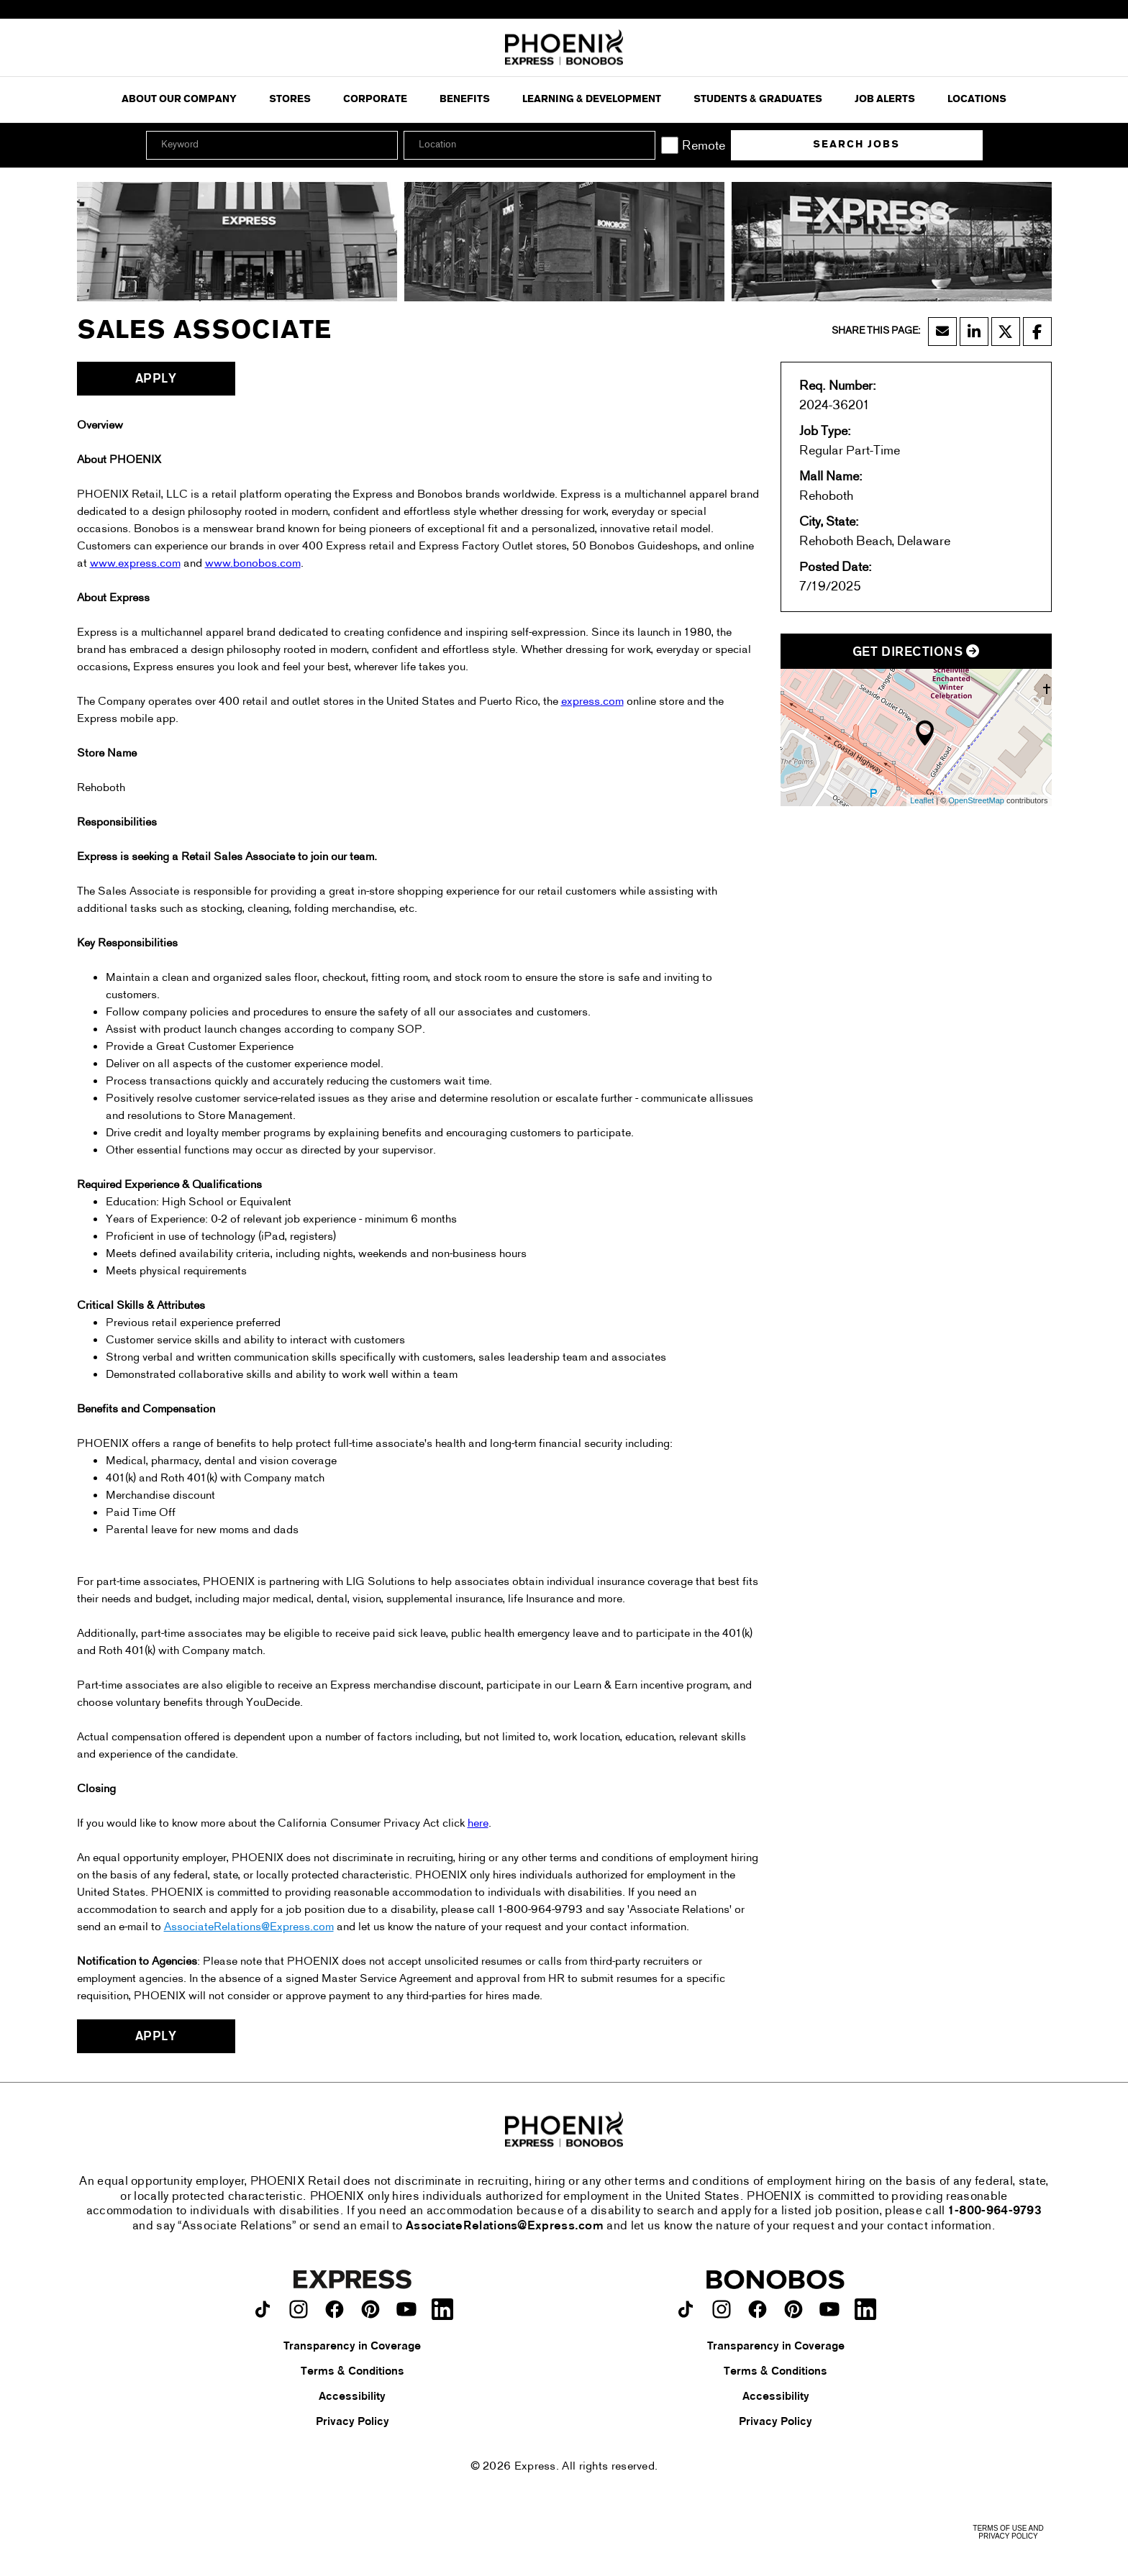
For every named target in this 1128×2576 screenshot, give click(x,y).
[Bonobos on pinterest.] (793, 2309)
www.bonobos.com (253, 563)
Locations (976, 99)
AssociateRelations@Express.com (249, 1927)
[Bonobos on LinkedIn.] (865, 2309)
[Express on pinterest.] (370, 2309)
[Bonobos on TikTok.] (685, 2309)
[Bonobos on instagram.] (721, 2309)
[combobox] (529, 145)
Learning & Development (591, 99)
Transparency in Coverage (352, 2346)
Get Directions (916, 652)
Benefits (465, 99)
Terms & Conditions (352, 2371)
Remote (703, 146)
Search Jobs (856, 144)
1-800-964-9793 (995, 2211)
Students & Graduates (757, 99)
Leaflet (922, 800)
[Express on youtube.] (406, 2309)
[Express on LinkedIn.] (442, 2309)
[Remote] (669, 145)
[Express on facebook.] (334, 2309)
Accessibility (352, 2397)
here (478, 1823)
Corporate (375, 99)
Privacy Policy (352, 2422)
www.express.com (135, 563)
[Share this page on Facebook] (1037, 331)
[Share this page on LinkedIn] (974, 331)
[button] (642, 145)
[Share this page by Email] (942, 331)
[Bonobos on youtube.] (829, 2309)
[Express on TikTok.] (262, 2309)
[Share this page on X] (1005, 331)
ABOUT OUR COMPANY (179, 99)
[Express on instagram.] (298, 2309)
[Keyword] (272, 145)
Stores (290, 99)
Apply (156, 379)
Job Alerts (885, 99)
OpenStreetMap (976, 800)
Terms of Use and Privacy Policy (1008, 2532)
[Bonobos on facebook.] (757, 2309)
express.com (592, 702)
